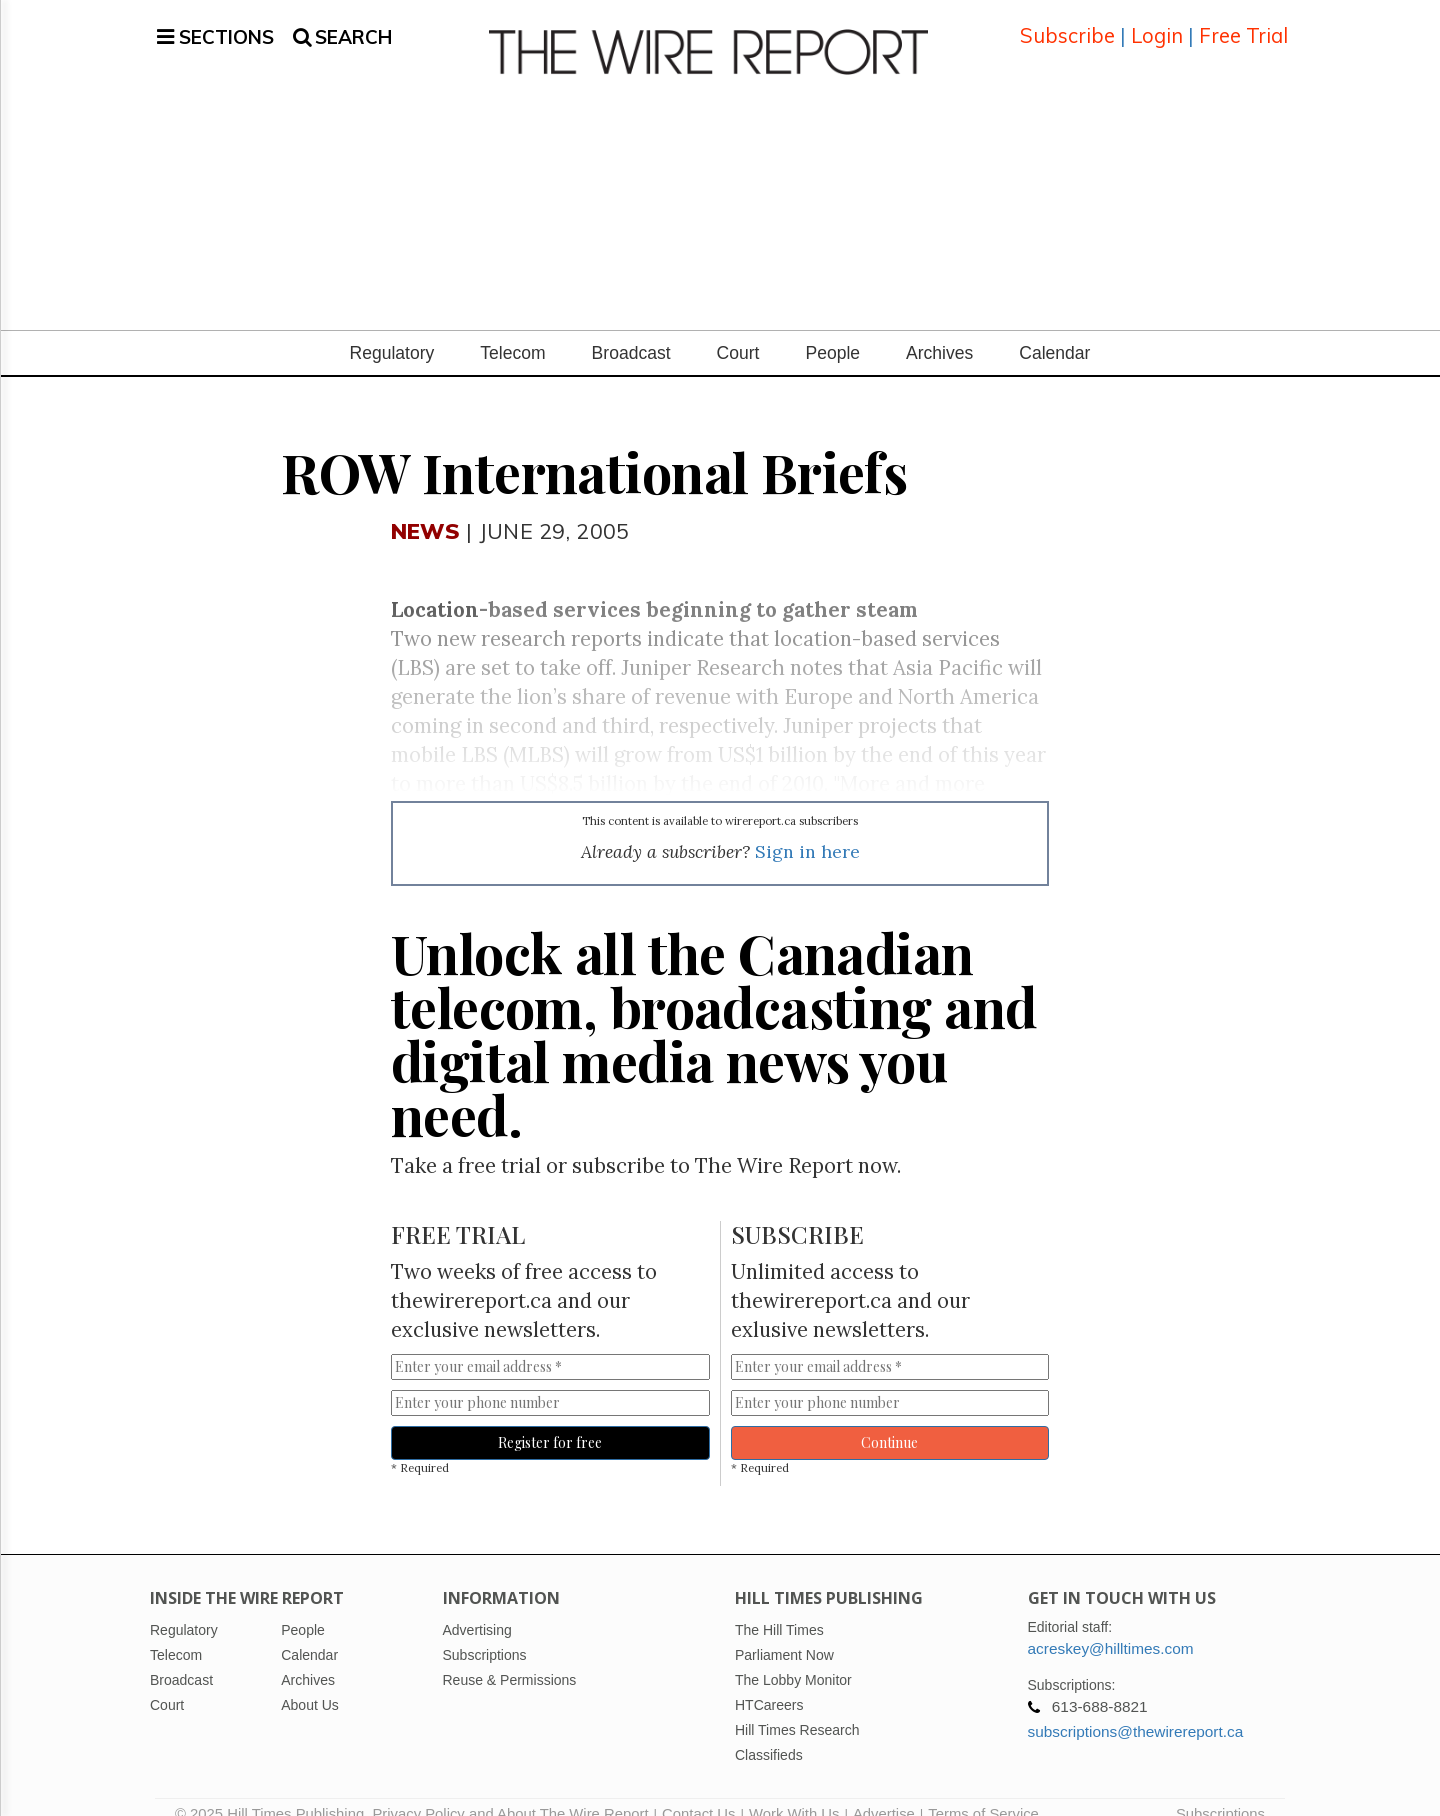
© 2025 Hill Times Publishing (273, 1791)
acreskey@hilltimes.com (1111, 1625)
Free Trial (1243, 24)
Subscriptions (1220, 1791)
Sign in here (807, 829)
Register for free (550, 1420)
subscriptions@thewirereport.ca (1136, 1708)
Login (1157, 24)
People (832, 331)
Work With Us (794, 1791)
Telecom (512, 331)
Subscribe (1067, 24)
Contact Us (698, 1791)
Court (738, 331)
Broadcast (631, 331)
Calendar (1054, 331)
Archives (939, 331)
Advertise (884, 1791)
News (425, 507)
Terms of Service (983, 1791)
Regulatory (392, 331)
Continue (889, 1420)
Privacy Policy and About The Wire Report (510, 1791)
